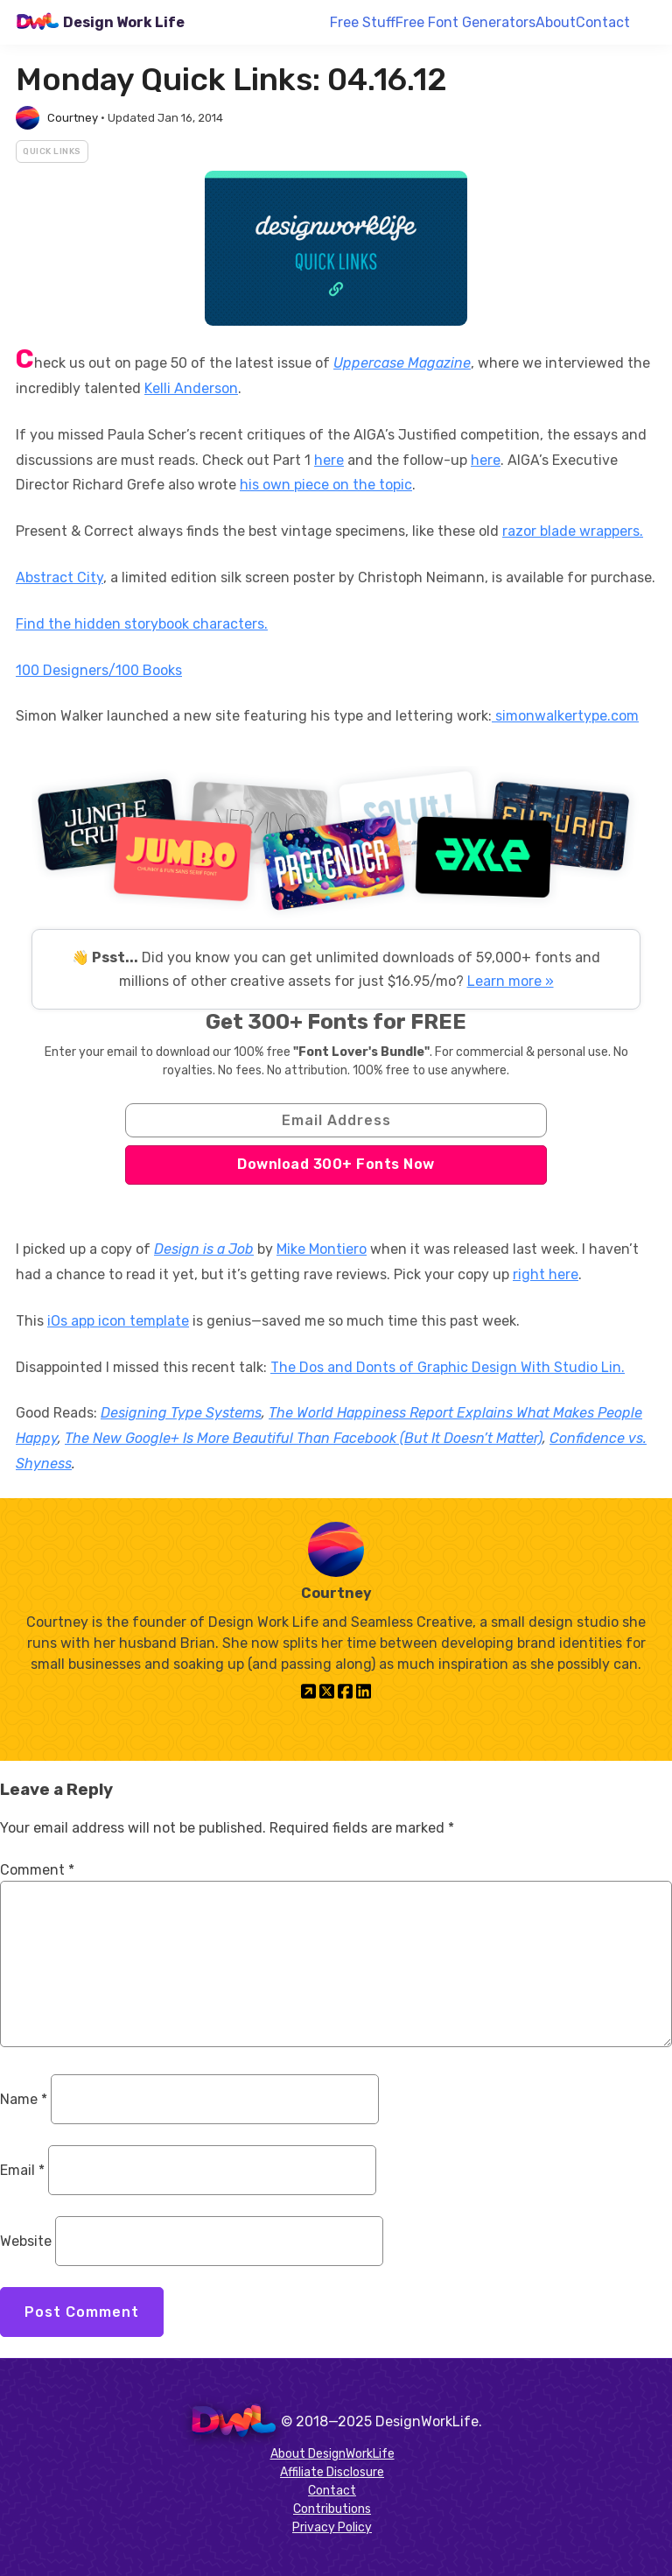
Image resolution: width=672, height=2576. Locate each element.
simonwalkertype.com (565, 715)
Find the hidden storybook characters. (142, 624)
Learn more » (510, 981)
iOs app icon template (118, 1321)
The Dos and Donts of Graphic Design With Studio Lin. (447, 1367)
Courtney (72, 117)
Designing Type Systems (181, 1412)
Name (23, 2099)
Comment (37, 1870)
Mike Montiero (321, 1249)
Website (26, 2241)
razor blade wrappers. (572, 531)
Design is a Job (204, 1249)
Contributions (332, 2509)
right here (545, 1274)
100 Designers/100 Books (99, 670)
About (556, 22)
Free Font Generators (466, 22)
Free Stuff (363, 22)
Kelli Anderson (191, 388)
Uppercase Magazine (402, 363)
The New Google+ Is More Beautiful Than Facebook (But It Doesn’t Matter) (303, 1438)
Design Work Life (124, 22)
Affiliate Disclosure (332, 2472)
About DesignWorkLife (332, 2453)
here (329, 460)
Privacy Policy (332, 2527)
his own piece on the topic (326, 484)
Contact (603, 22)
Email (22, 2170)
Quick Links (52, 151)
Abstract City (59, 577)
